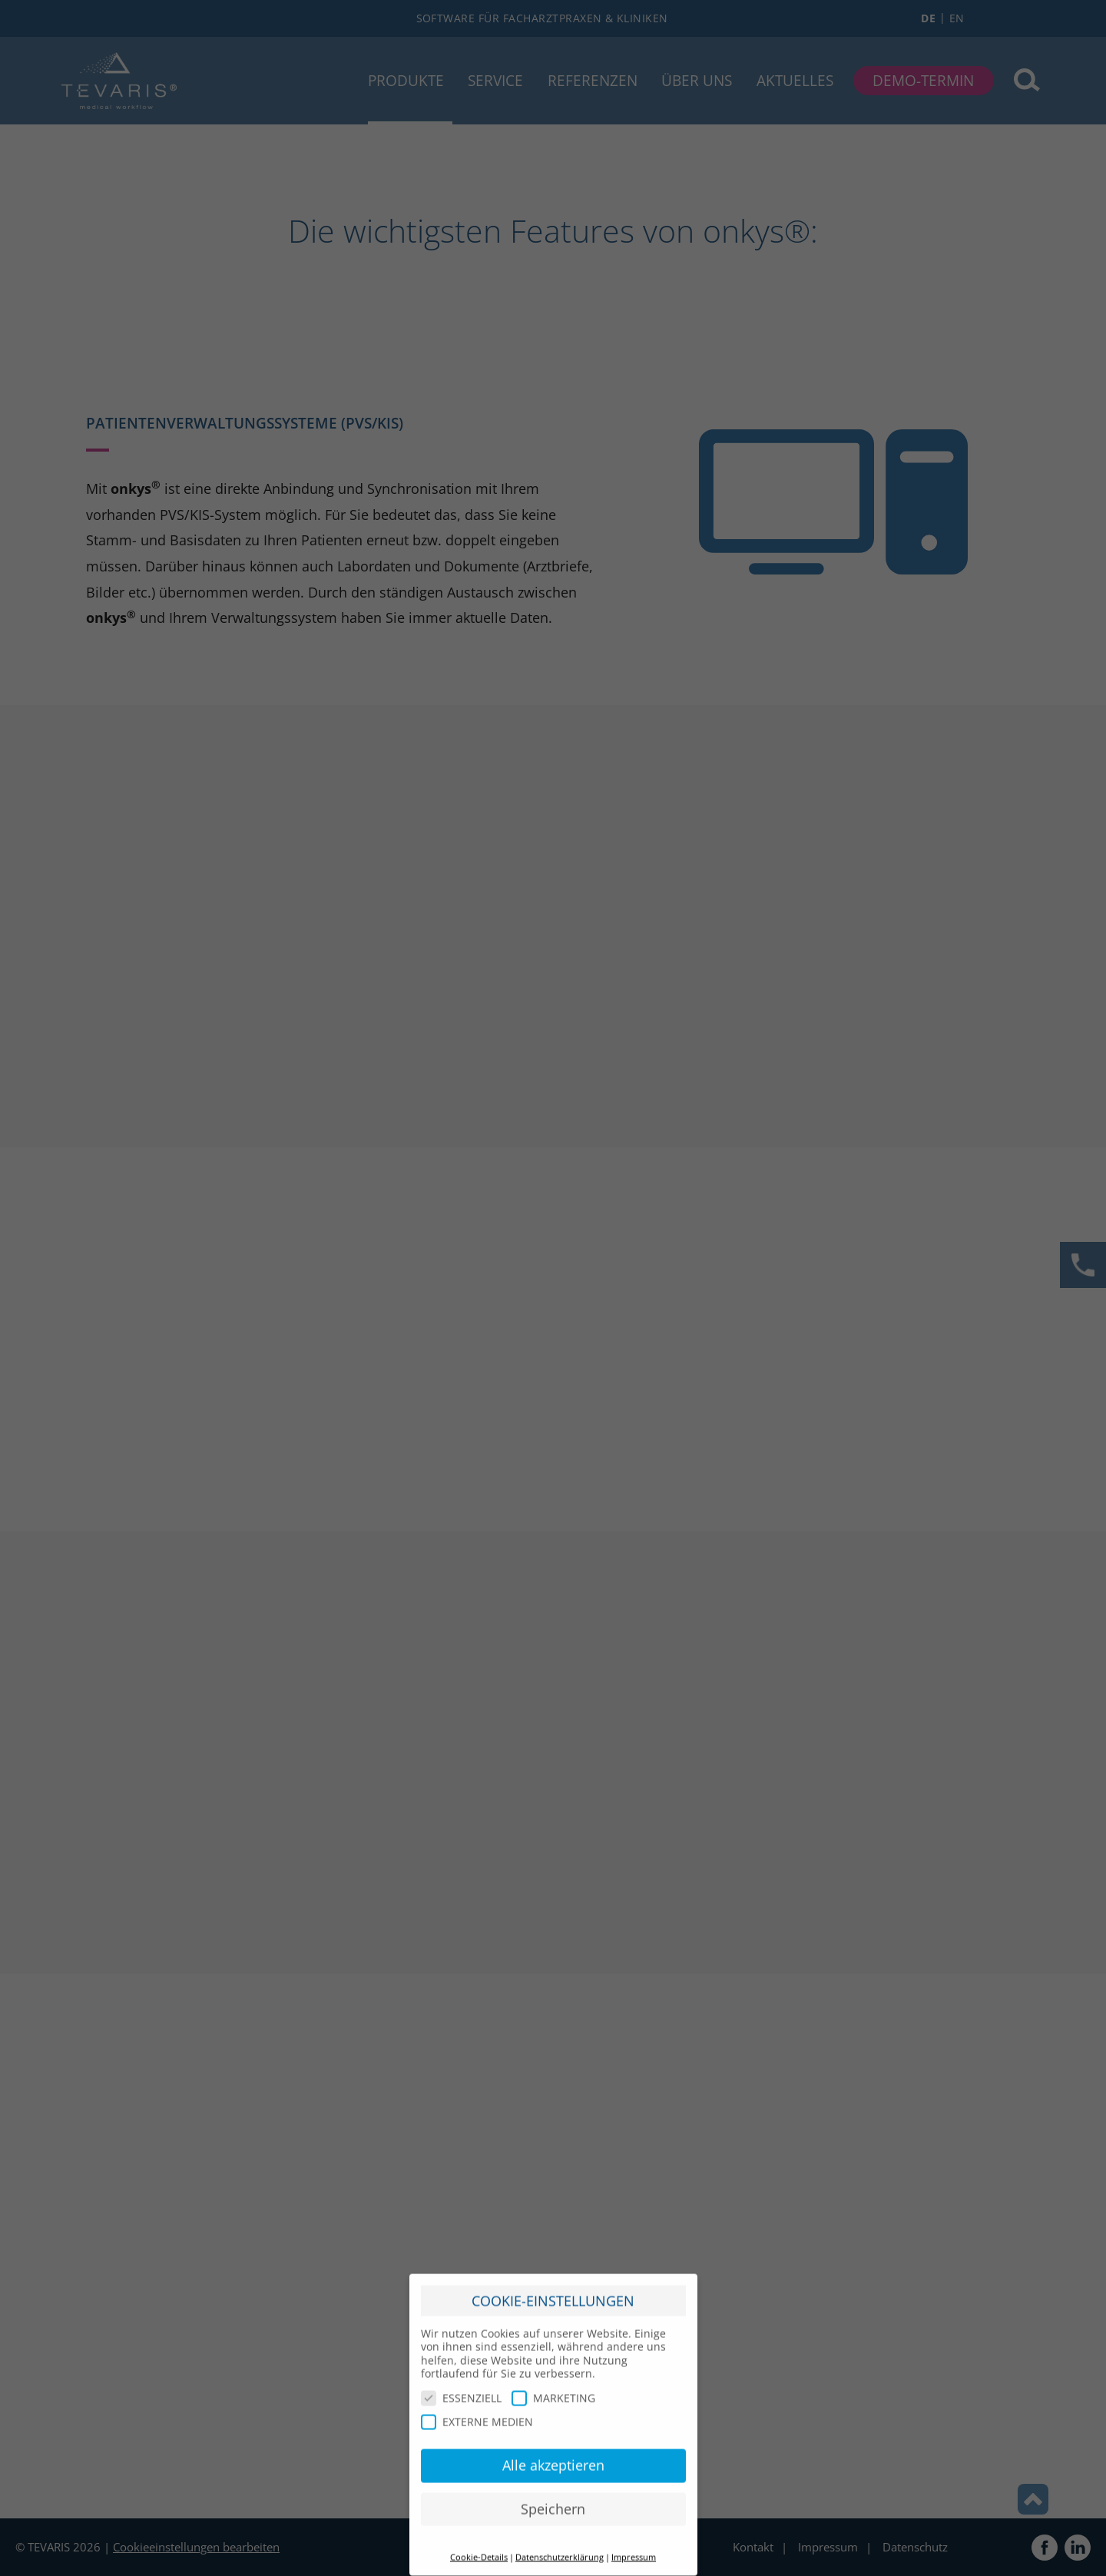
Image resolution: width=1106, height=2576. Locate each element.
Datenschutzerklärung (559, 2550)
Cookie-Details (479, 2550)
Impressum (633, 2550)
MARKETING (553, 2390)
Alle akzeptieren (553, 2458)
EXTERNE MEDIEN (477, 2415)
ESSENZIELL (461, 2390)
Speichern (553, 2501)
